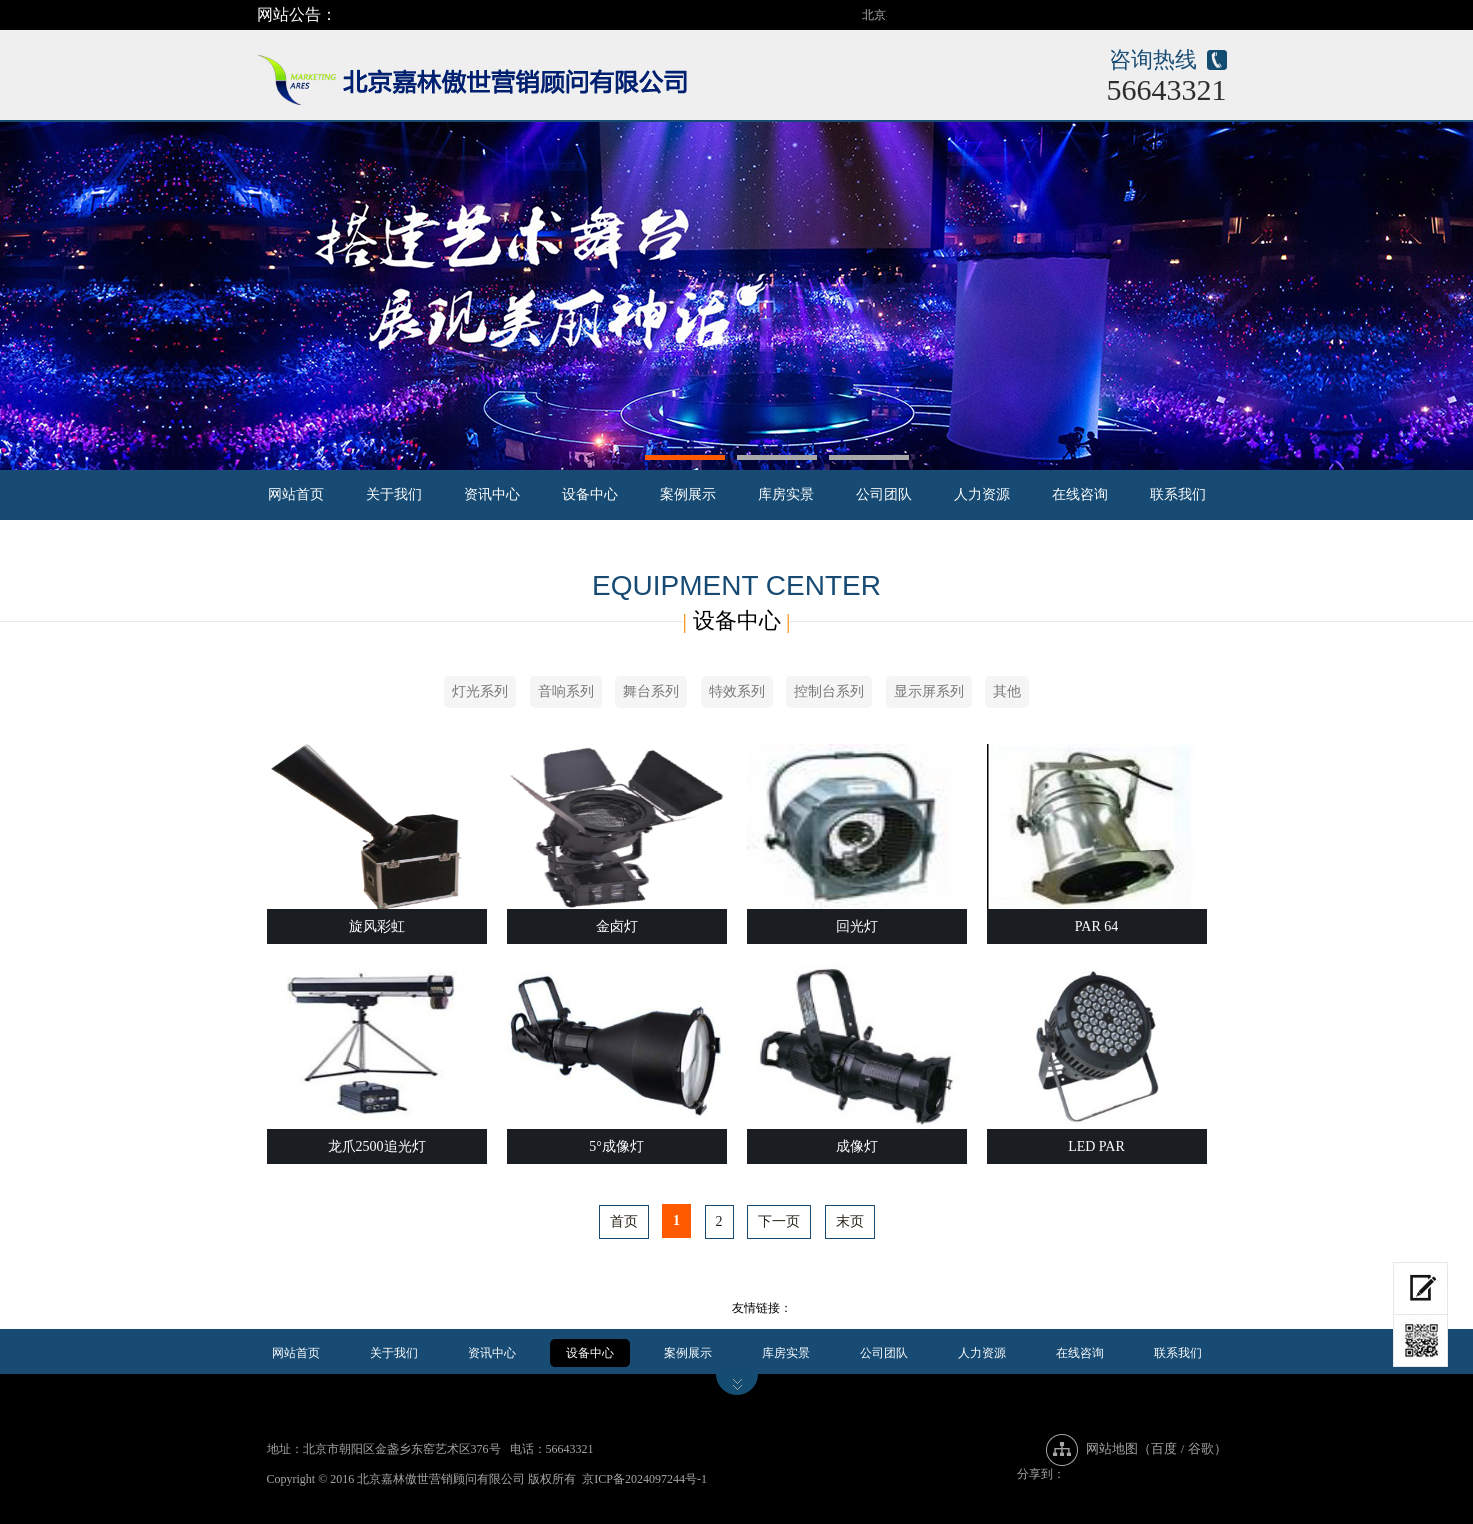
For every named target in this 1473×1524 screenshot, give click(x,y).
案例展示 (688, 494)
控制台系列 (829, 691)
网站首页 (296, 494)
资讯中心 (492, 494)
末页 (850, 1221)
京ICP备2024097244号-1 (644, 1479)
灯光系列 (480, 691)
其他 (1007, 691)
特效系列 (737, 691)
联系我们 (1178, 494)
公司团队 (884, 494)
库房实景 (786, 494)
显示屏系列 (929, 691)
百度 (1164, 1448)
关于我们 (394, 494)
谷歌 (1201, 1448)
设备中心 (590, 494)
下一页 (779, 1221)
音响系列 (566, 691)
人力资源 (982, 494)
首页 (624, 1221)
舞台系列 (651, 691)
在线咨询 (1080, 494)
